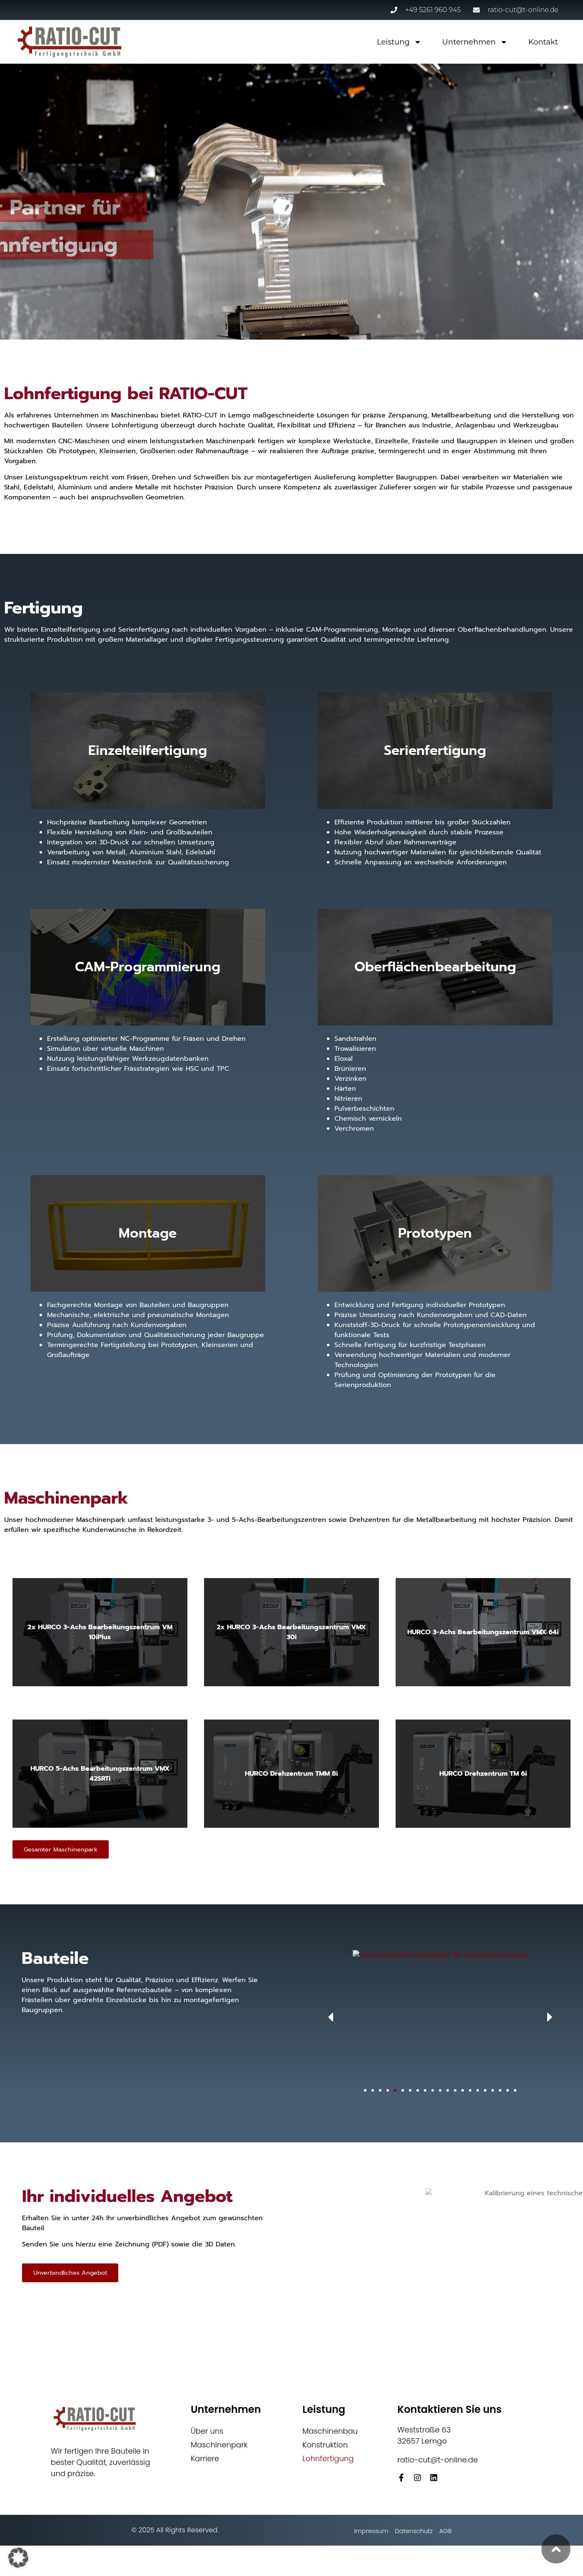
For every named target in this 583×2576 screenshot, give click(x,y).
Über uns (207, 2431)
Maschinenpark (219, 2445)
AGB (451, 2534)
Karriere (205, 2459)
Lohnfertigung (328, 2459)
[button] (522, 2017)
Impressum (359, 2534)
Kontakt (543, 42)
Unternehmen (475, 42)
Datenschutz (411, 2534)
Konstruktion (325, 2445)
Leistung (399, 42)
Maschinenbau (330, 2431)
